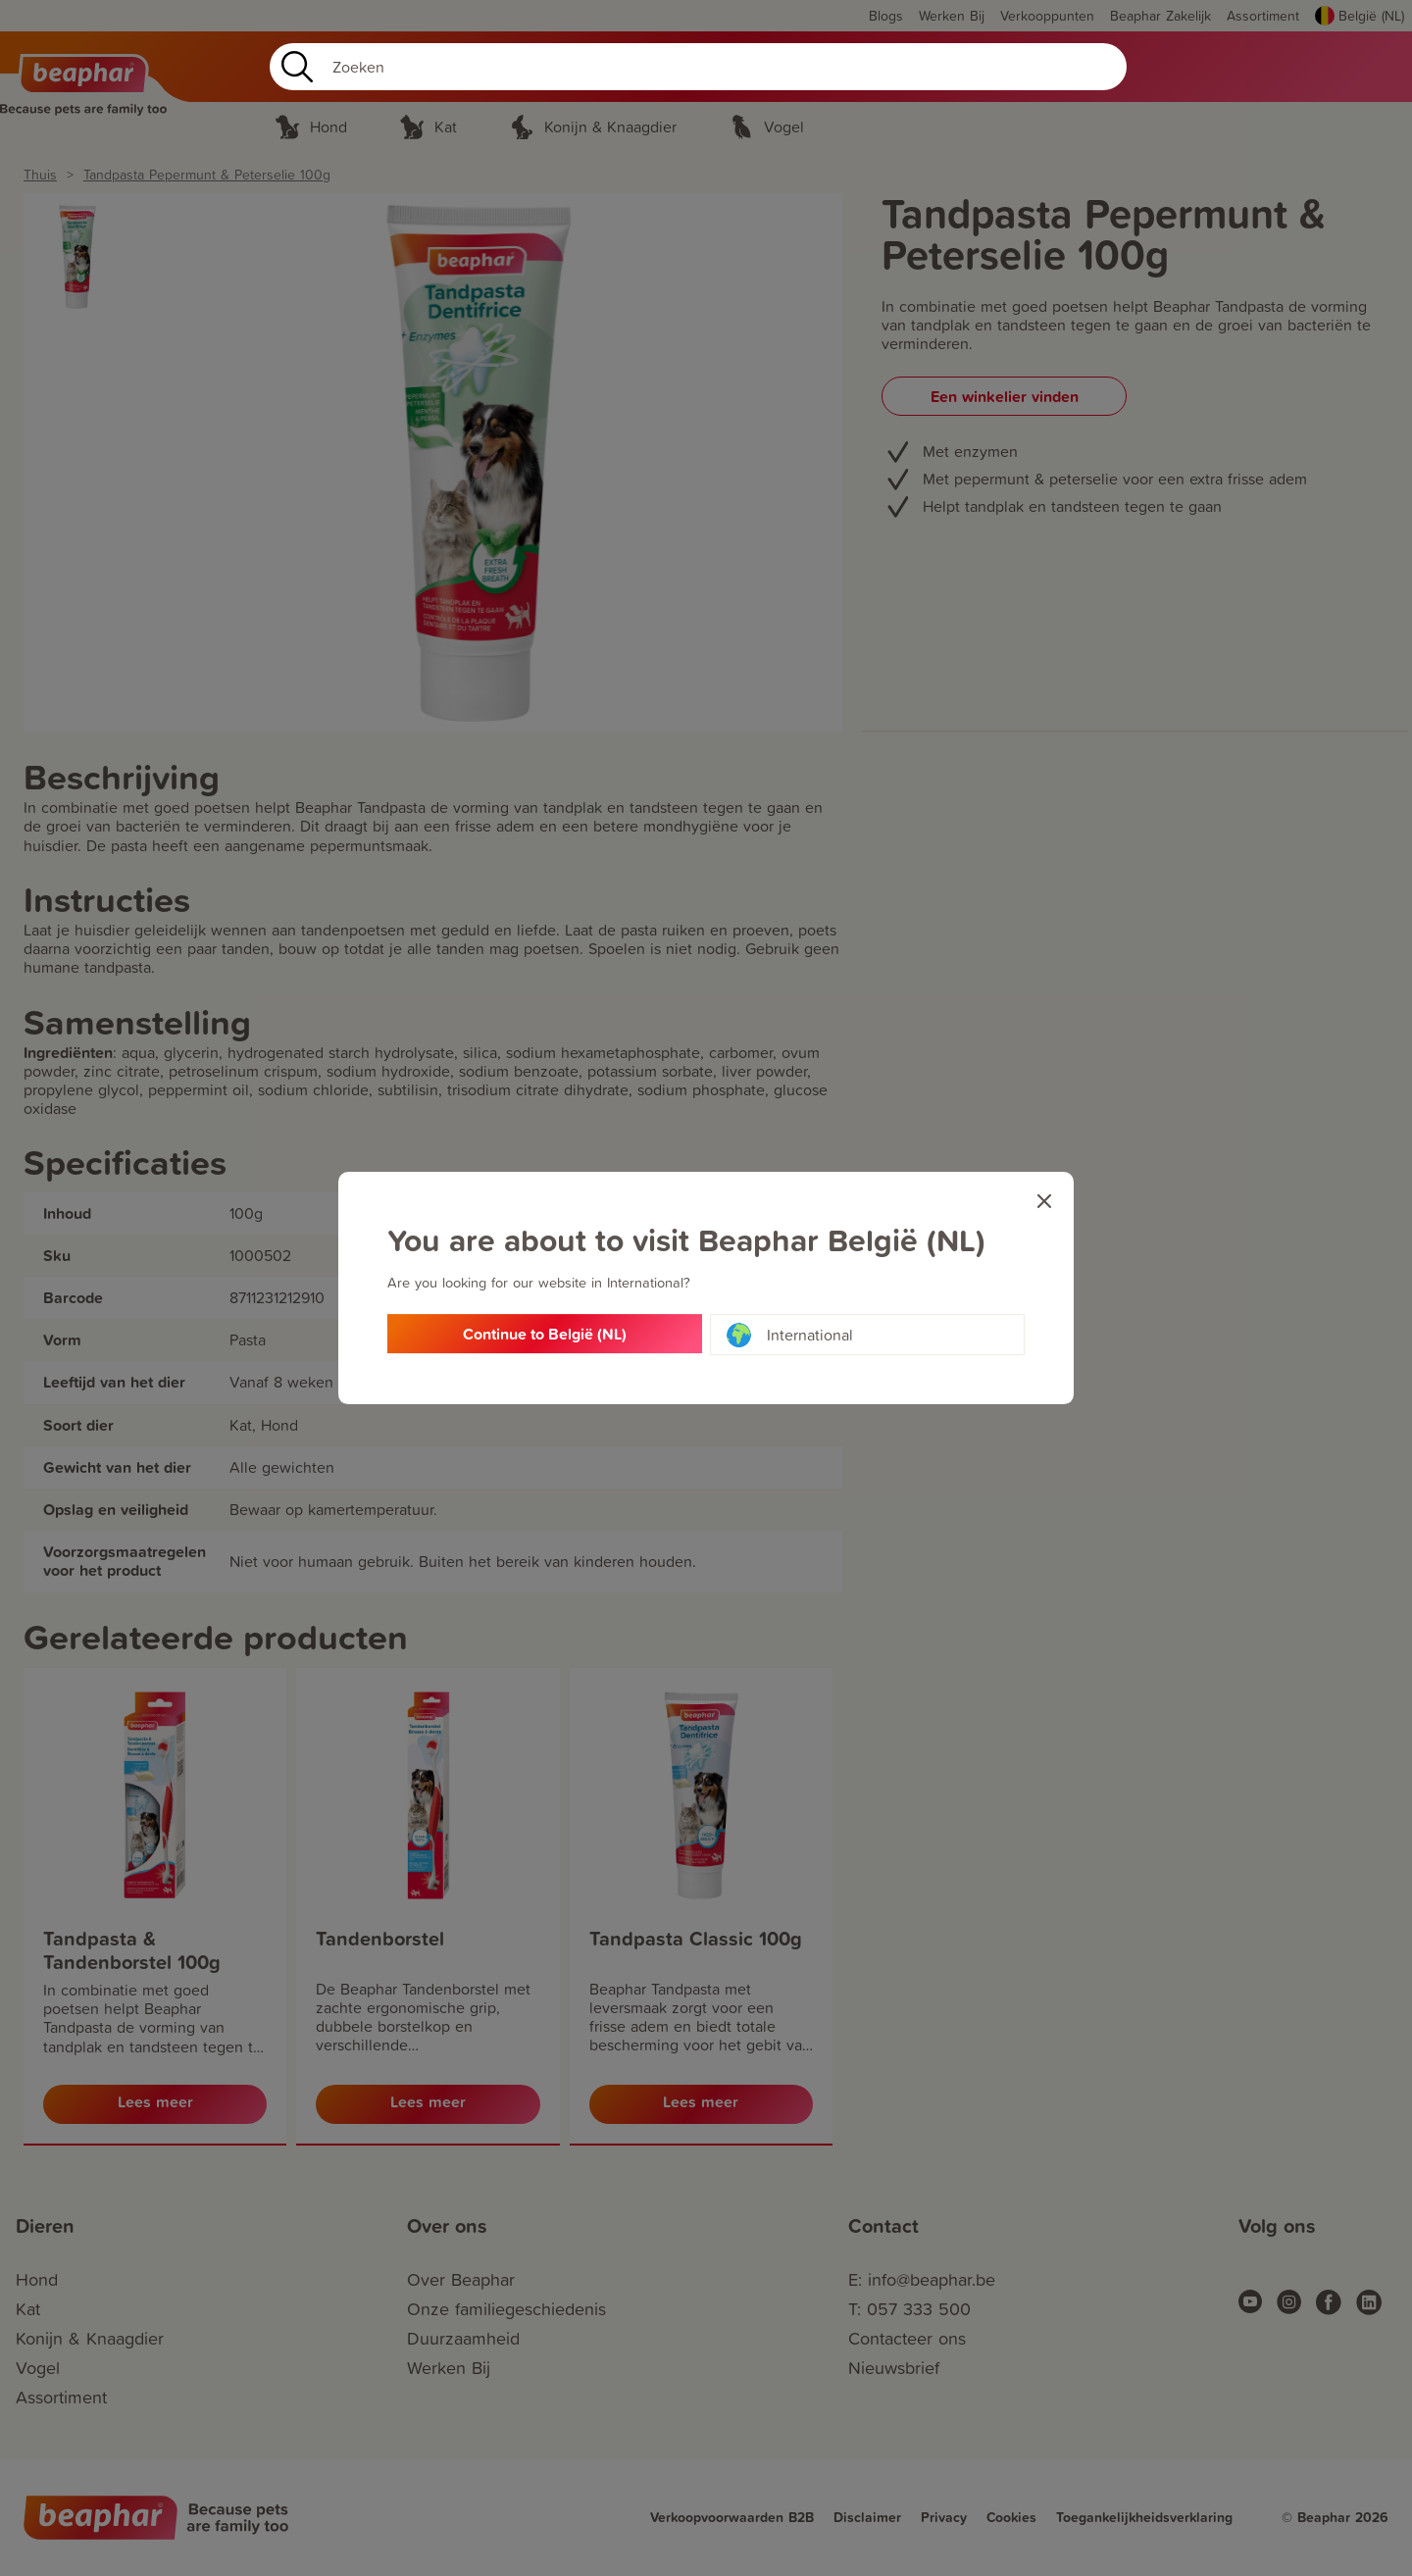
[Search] (698, 66)
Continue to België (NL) (545, 1335)
